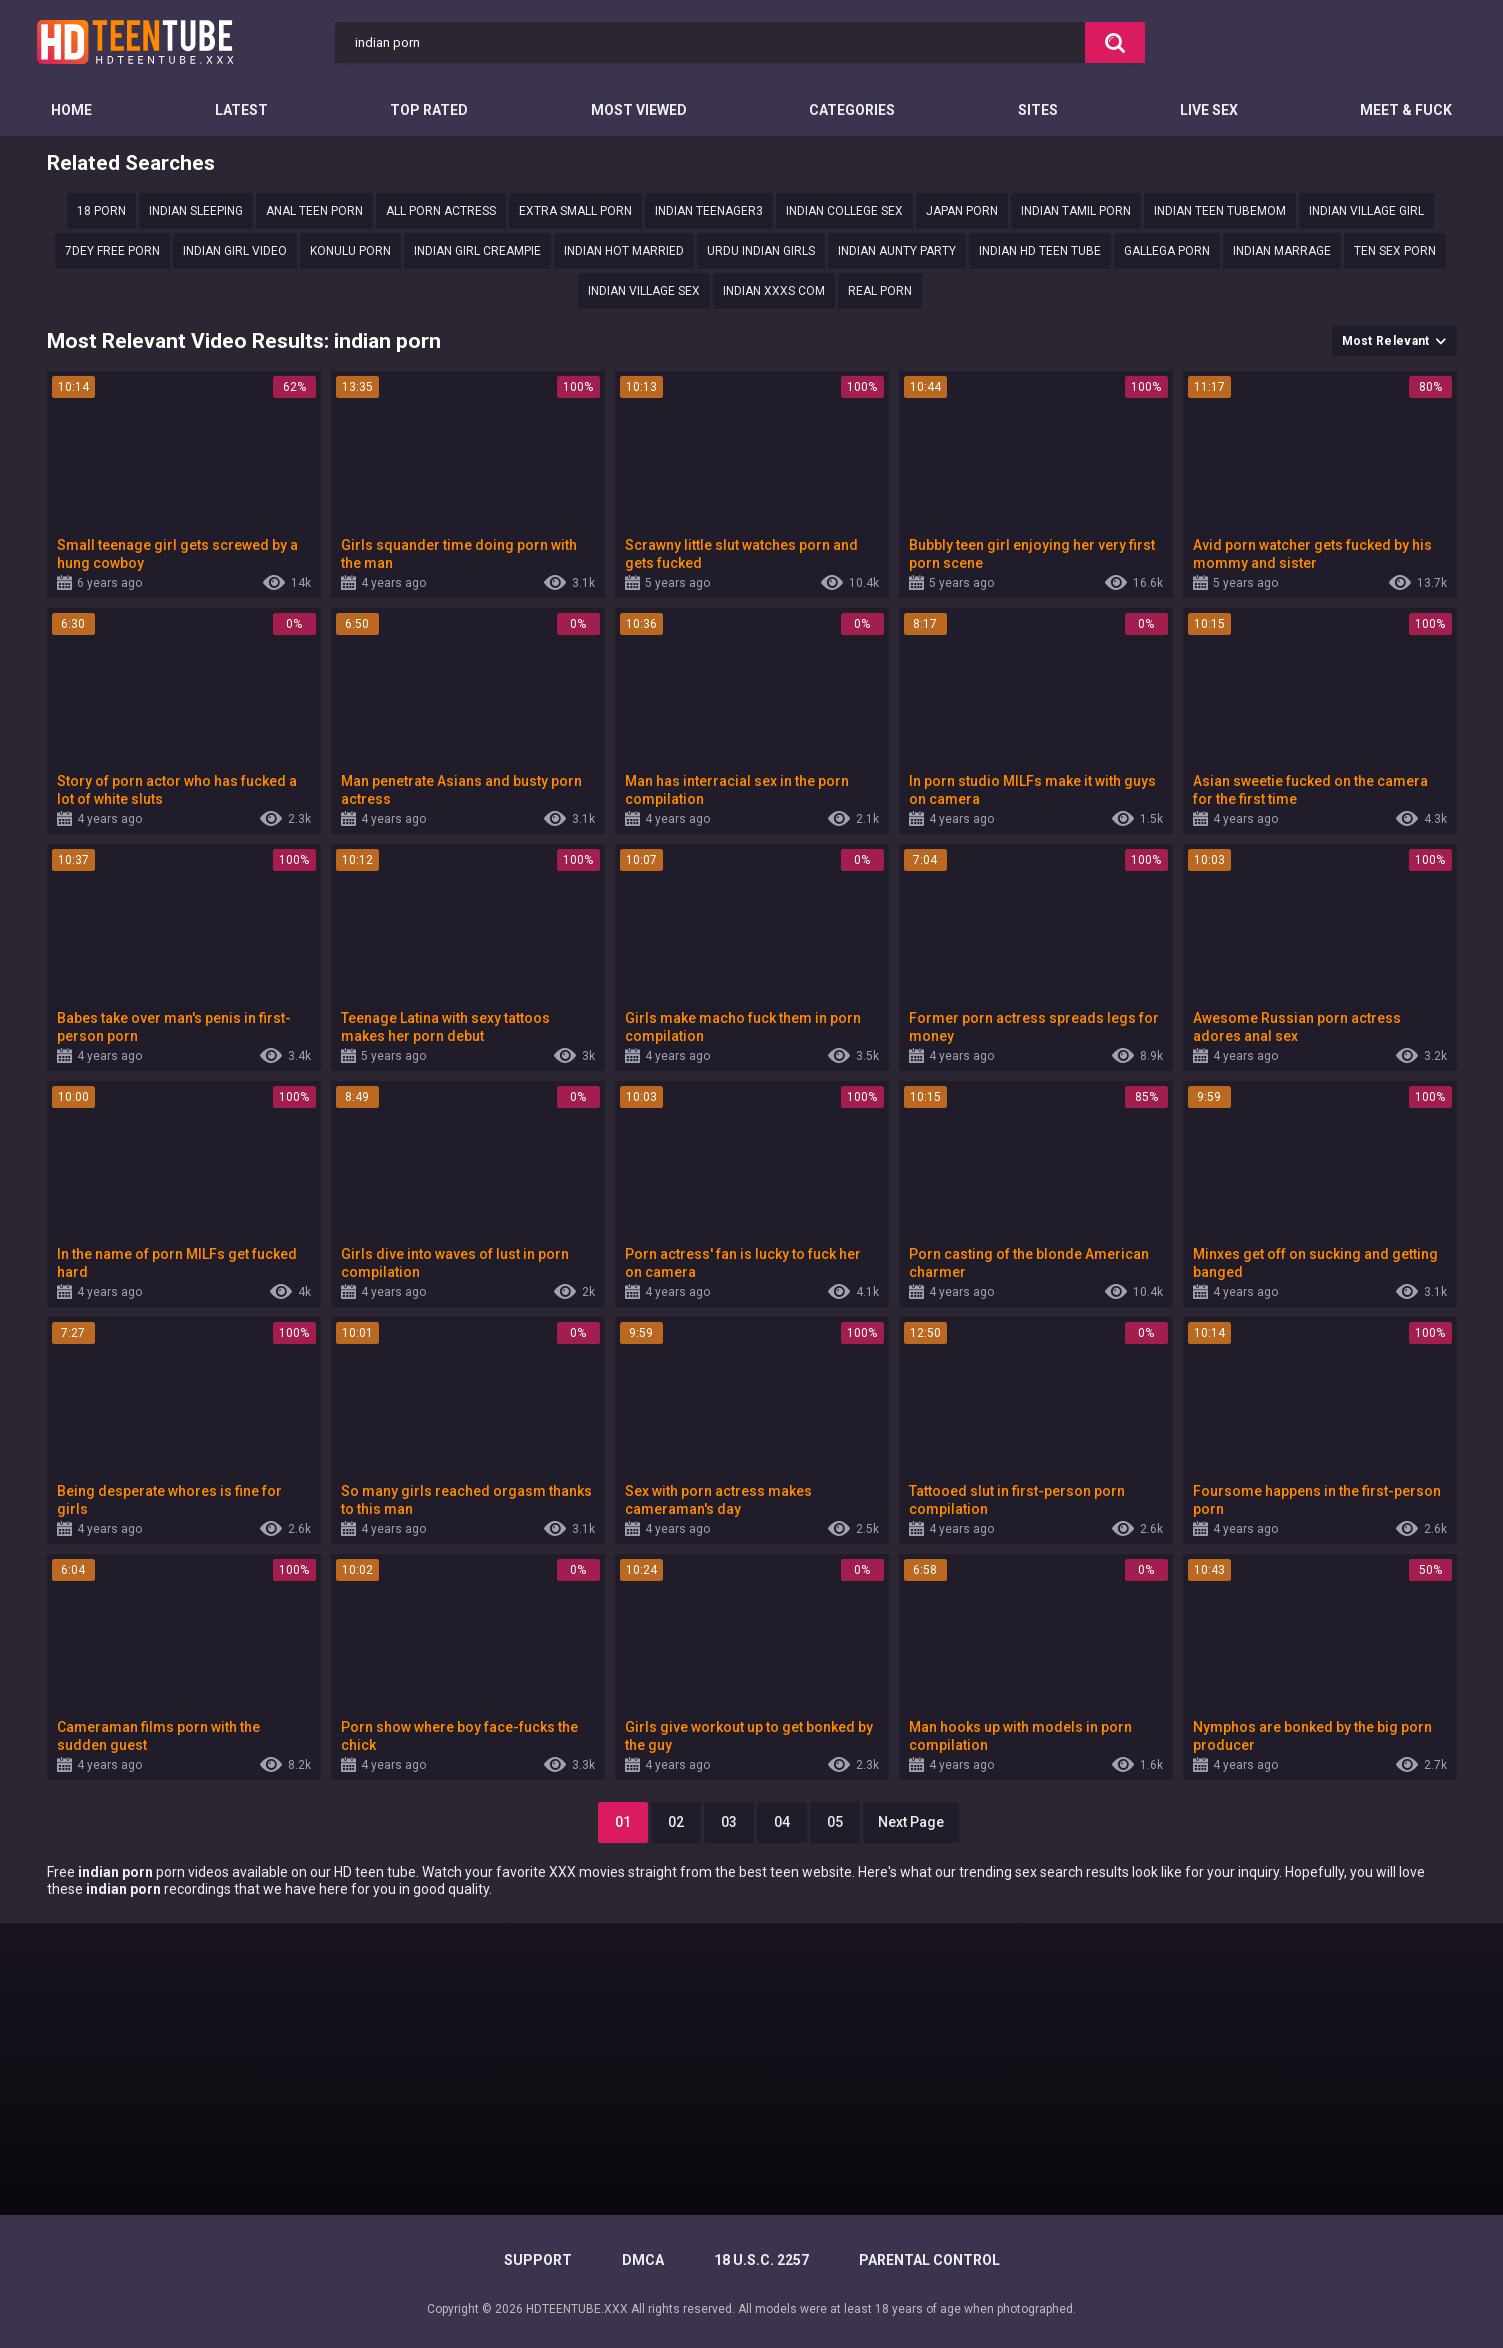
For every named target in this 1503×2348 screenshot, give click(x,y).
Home (71, 110)
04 (782, 1822)
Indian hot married (624, 251)
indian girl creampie (477, 251)
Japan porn (962, 211)
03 (729, 1822)
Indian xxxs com (774, 291)
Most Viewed (639, 110)
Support (538, 2260)
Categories (852, 110)
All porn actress (441, 211)
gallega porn (1167, 251)
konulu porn (350, 251)
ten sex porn (1395, 251)
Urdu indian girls (761, 251)
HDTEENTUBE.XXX (577, 2309)
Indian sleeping (196, 211)
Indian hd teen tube (1040, 251)
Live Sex (1209, 110)
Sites (1038, 110)
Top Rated (429, 110)
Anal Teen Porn (314, 211)
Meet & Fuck (1406, 110)
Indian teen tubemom (1220, 211)
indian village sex (644, 291)
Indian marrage (1282, 251)
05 (835, 1822)
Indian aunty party (897, 251)
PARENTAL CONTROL (929, 2260)
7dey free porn (112, 251)
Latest (241, 110)
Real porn (880, 291)
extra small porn (575, 211)
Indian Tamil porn (1076, 211)
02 (676, 1822)
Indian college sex (844, 211)
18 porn (101, 211)
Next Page (911, 1822)
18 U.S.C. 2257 (761, 2260)
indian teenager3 (709, 211)
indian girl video (235, 251)
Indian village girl (1366, 211)
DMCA (643, 2260)
